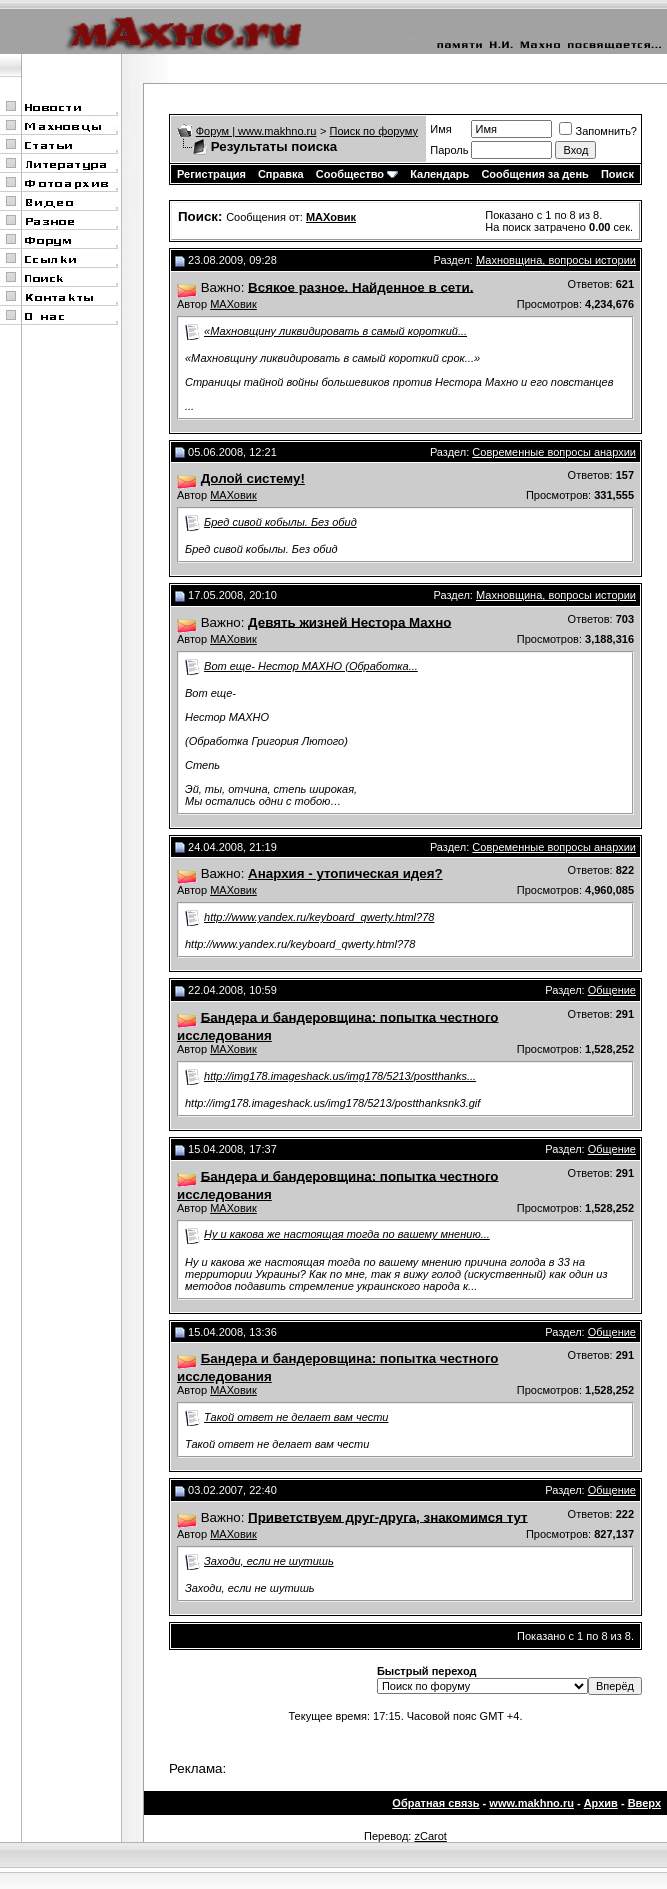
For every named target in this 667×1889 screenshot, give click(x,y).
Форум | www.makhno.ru (256, 131)
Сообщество (357, 174)
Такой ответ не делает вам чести (296, 1417)
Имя (440, 129)
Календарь (439, 174)
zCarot (430, 1836)
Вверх (644, 1803)
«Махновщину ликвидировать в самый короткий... (335, 331)
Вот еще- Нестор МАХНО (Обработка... (311, 666)
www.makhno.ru (531, 1803)
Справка (281, 174)
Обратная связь (435, 1803)
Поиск (617, 174)
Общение (612, 990)
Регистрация (211, 174)
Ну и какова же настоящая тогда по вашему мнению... (347, 1234)
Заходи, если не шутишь (269, 1561)
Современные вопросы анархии (554, 452)
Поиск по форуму (374, 131)
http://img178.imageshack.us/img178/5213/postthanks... (340, 1076)
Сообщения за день (534, 174)
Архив (601, 1803)
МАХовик (233, 304)
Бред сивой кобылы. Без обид (280, 522)
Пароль (449, 150)
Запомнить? (598, 131)
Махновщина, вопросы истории (556, 260)
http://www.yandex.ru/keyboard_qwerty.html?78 (319, 917)
